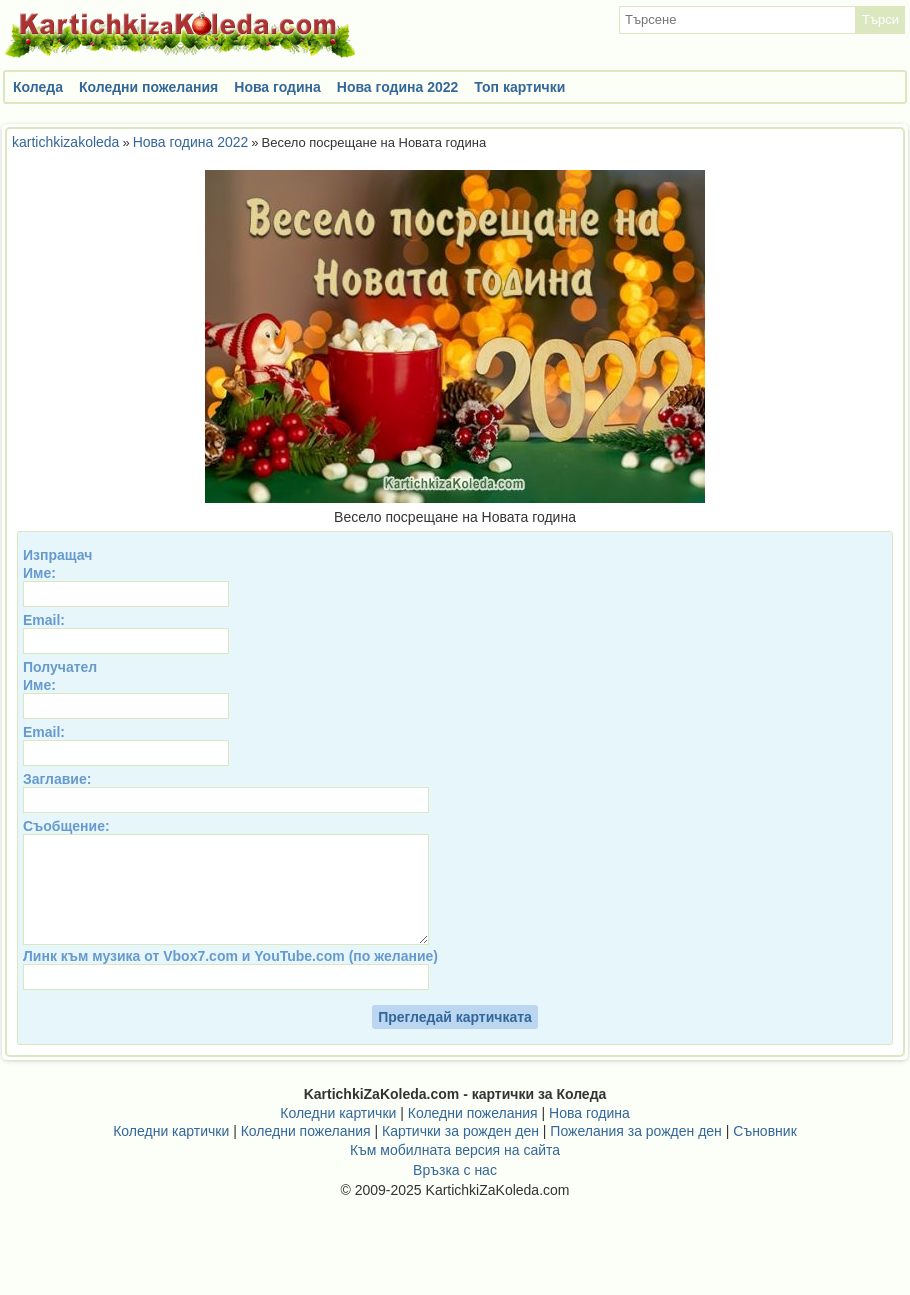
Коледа (38, 87)
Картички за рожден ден (460, 1152)
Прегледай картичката (455, 1038)
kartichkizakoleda (65, 142)
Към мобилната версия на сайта (455, 1171)
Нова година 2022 (398, 87)
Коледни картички (338, 1134)
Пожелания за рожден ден (636, 1152)
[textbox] (737, 20)
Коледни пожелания (148, 87)
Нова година (277, 87)
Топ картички (519, 87)
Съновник (765, 1152)
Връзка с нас (455, 1191)
